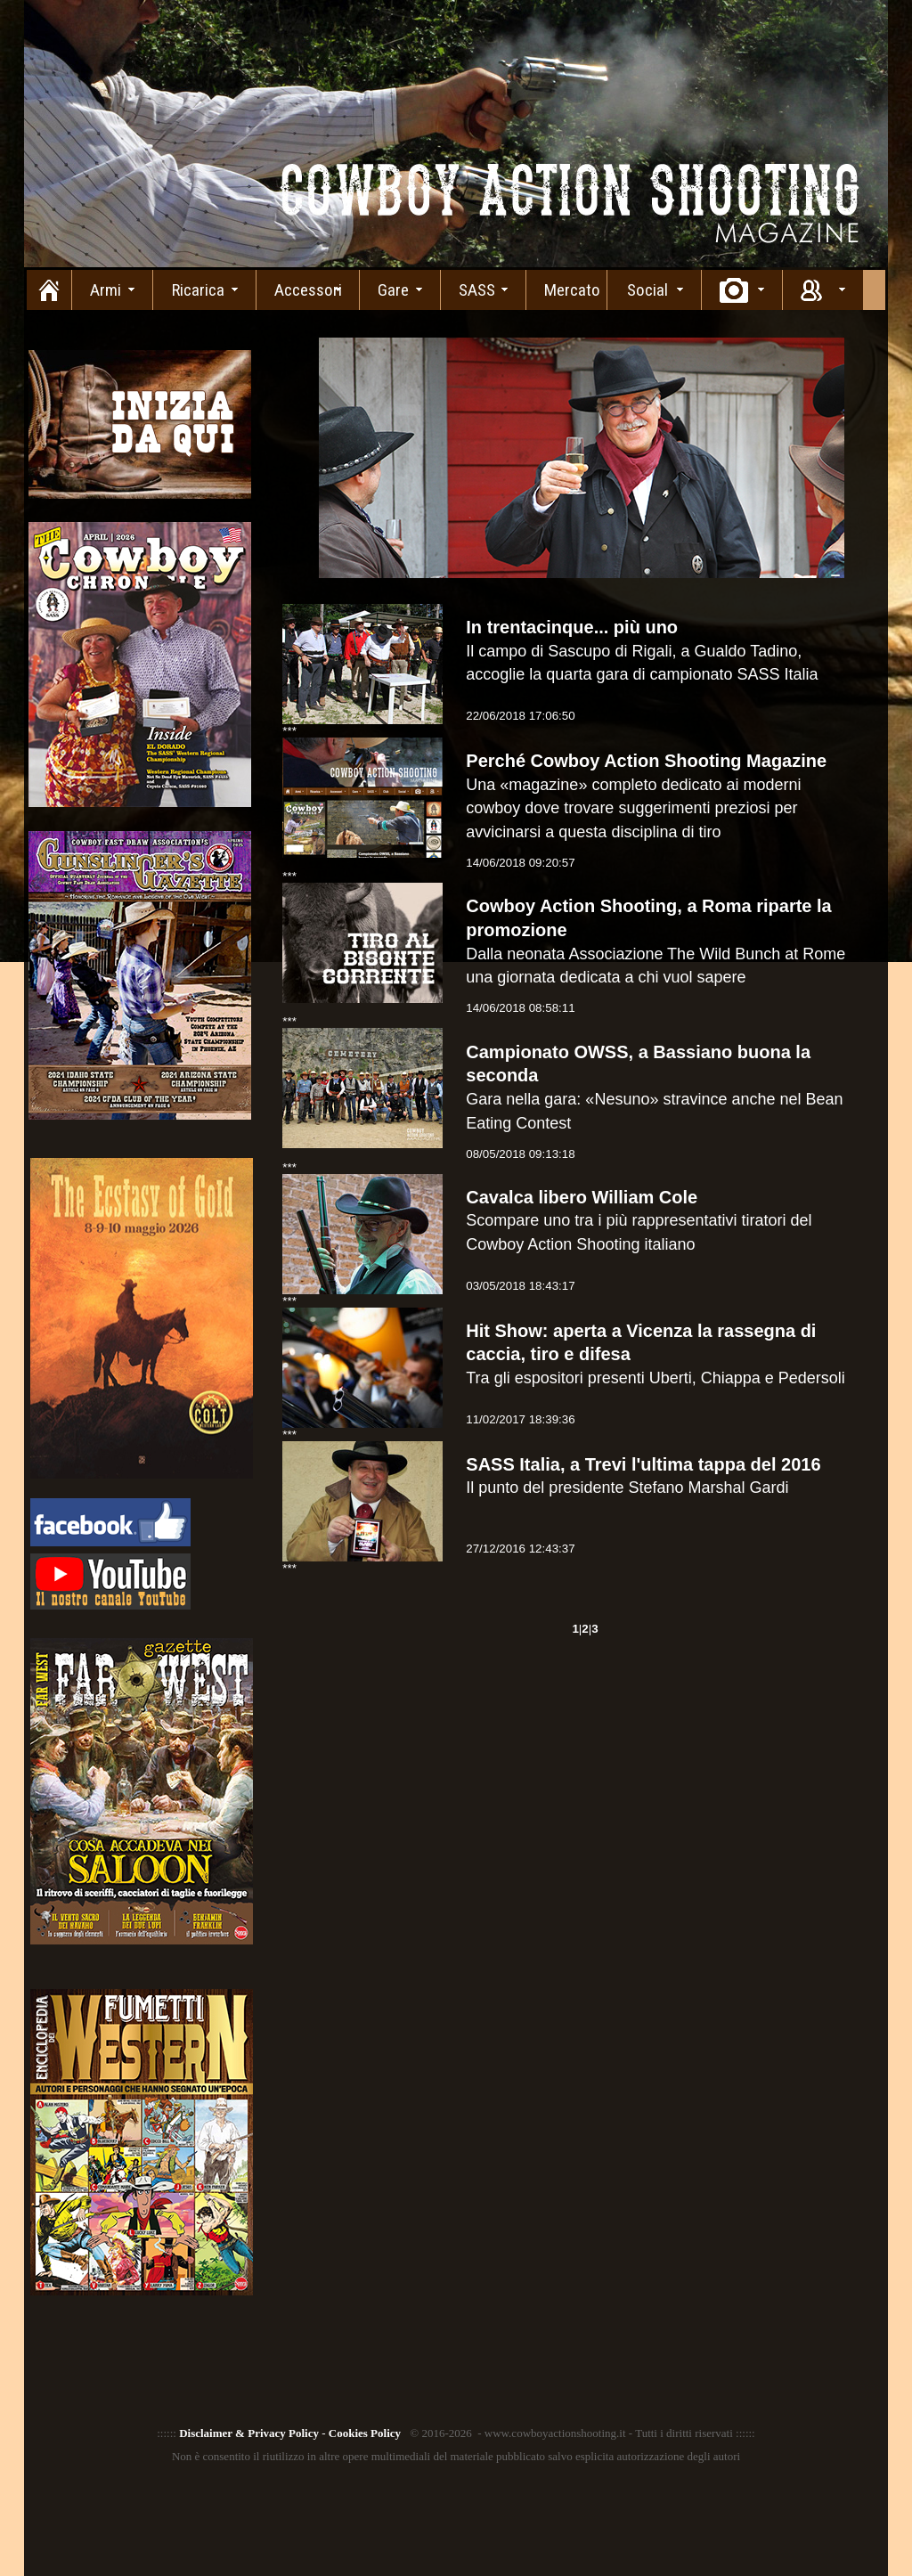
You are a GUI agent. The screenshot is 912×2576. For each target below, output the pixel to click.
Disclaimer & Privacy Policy (249, 2433)
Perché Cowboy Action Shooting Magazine (646, 760)
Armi (105, 290)
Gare (393, 290)
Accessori (308, 290)
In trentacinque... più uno (572, 627)
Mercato (572, 290)
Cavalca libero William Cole (581, 1197)
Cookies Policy (365, 2433)
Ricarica (198, 290)
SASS (477, 290)
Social (647, 290)
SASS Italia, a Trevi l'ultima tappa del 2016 (643, 1464)
